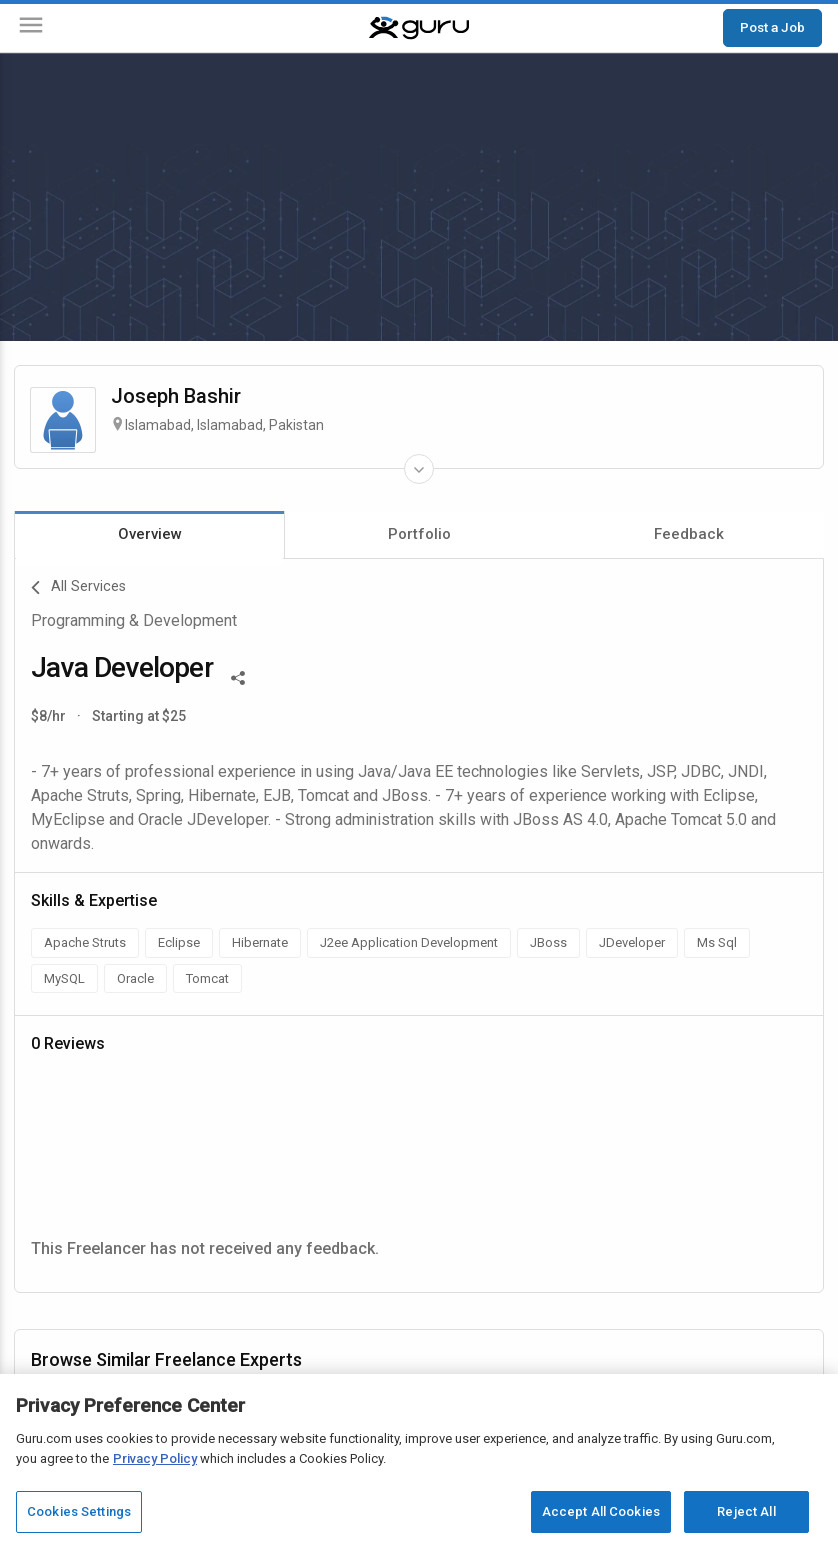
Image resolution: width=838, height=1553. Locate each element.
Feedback (689, 534)
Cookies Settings (79, 1511)
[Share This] (238, 676)
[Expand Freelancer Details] (419, 469)
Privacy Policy (155, 1458)
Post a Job (772, 27)
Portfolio (419, 534)
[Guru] (419, 28)
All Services (78, 588)
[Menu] (31, 28)
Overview (150, 534)
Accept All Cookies (601, 1511)
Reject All (746, 1511)
